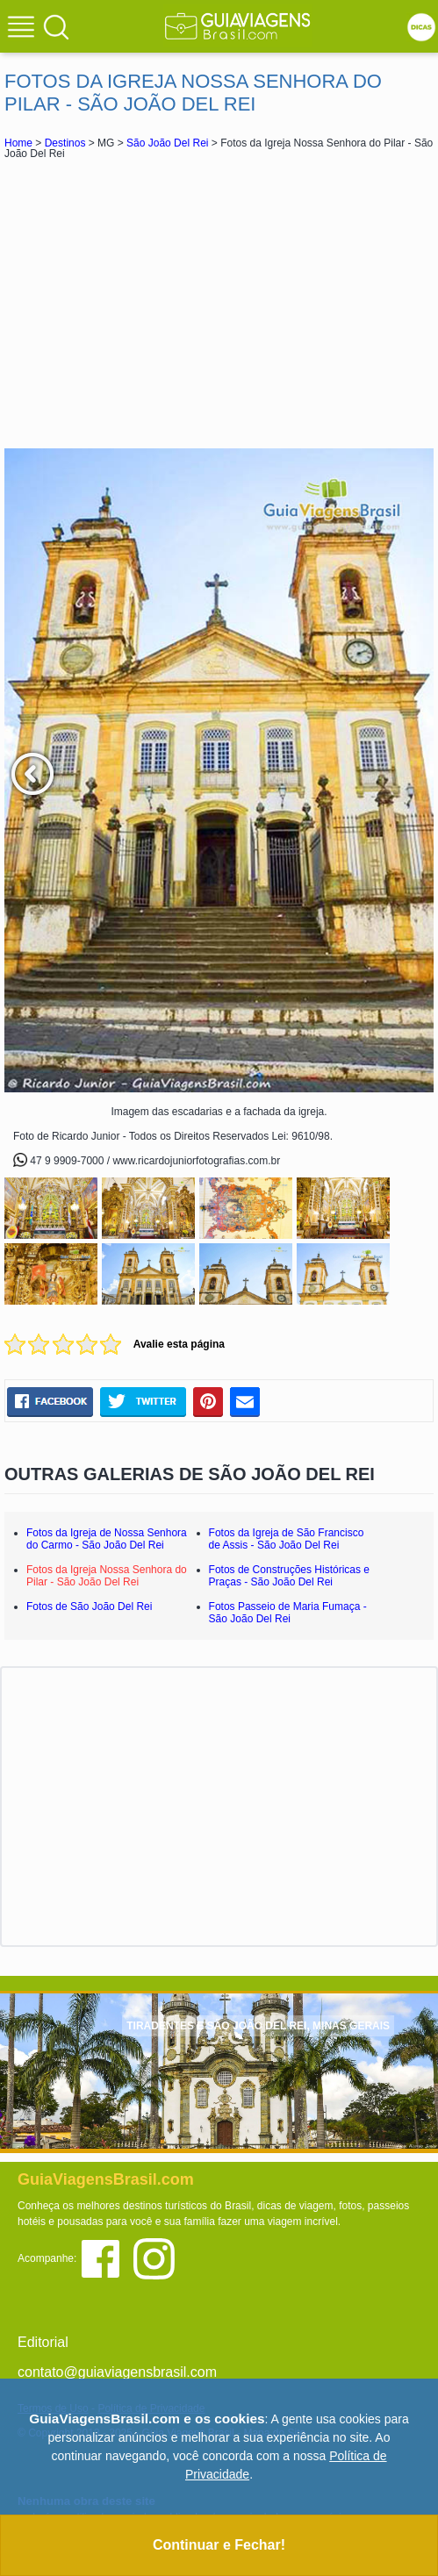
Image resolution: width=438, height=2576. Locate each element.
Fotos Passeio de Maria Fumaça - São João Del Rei (288, 1612)
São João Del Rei (167, 143)
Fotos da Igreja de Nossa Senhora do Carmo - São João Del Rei (106, 1539)
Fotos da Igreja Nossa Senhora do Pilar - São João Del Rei (106, 1575)
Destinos (65, 143)
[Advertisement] (219, 303)
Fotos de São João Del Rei (89, 1606)
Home (18, 143)
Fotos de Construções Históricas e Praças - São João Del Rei (289, 1575)
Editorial (43, 2342)
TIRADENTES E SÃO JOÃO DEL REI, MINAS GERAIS (258, 2026)
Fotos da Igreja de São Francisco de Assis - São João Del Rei (286, 1539)
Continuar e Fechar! (219, 2544)
